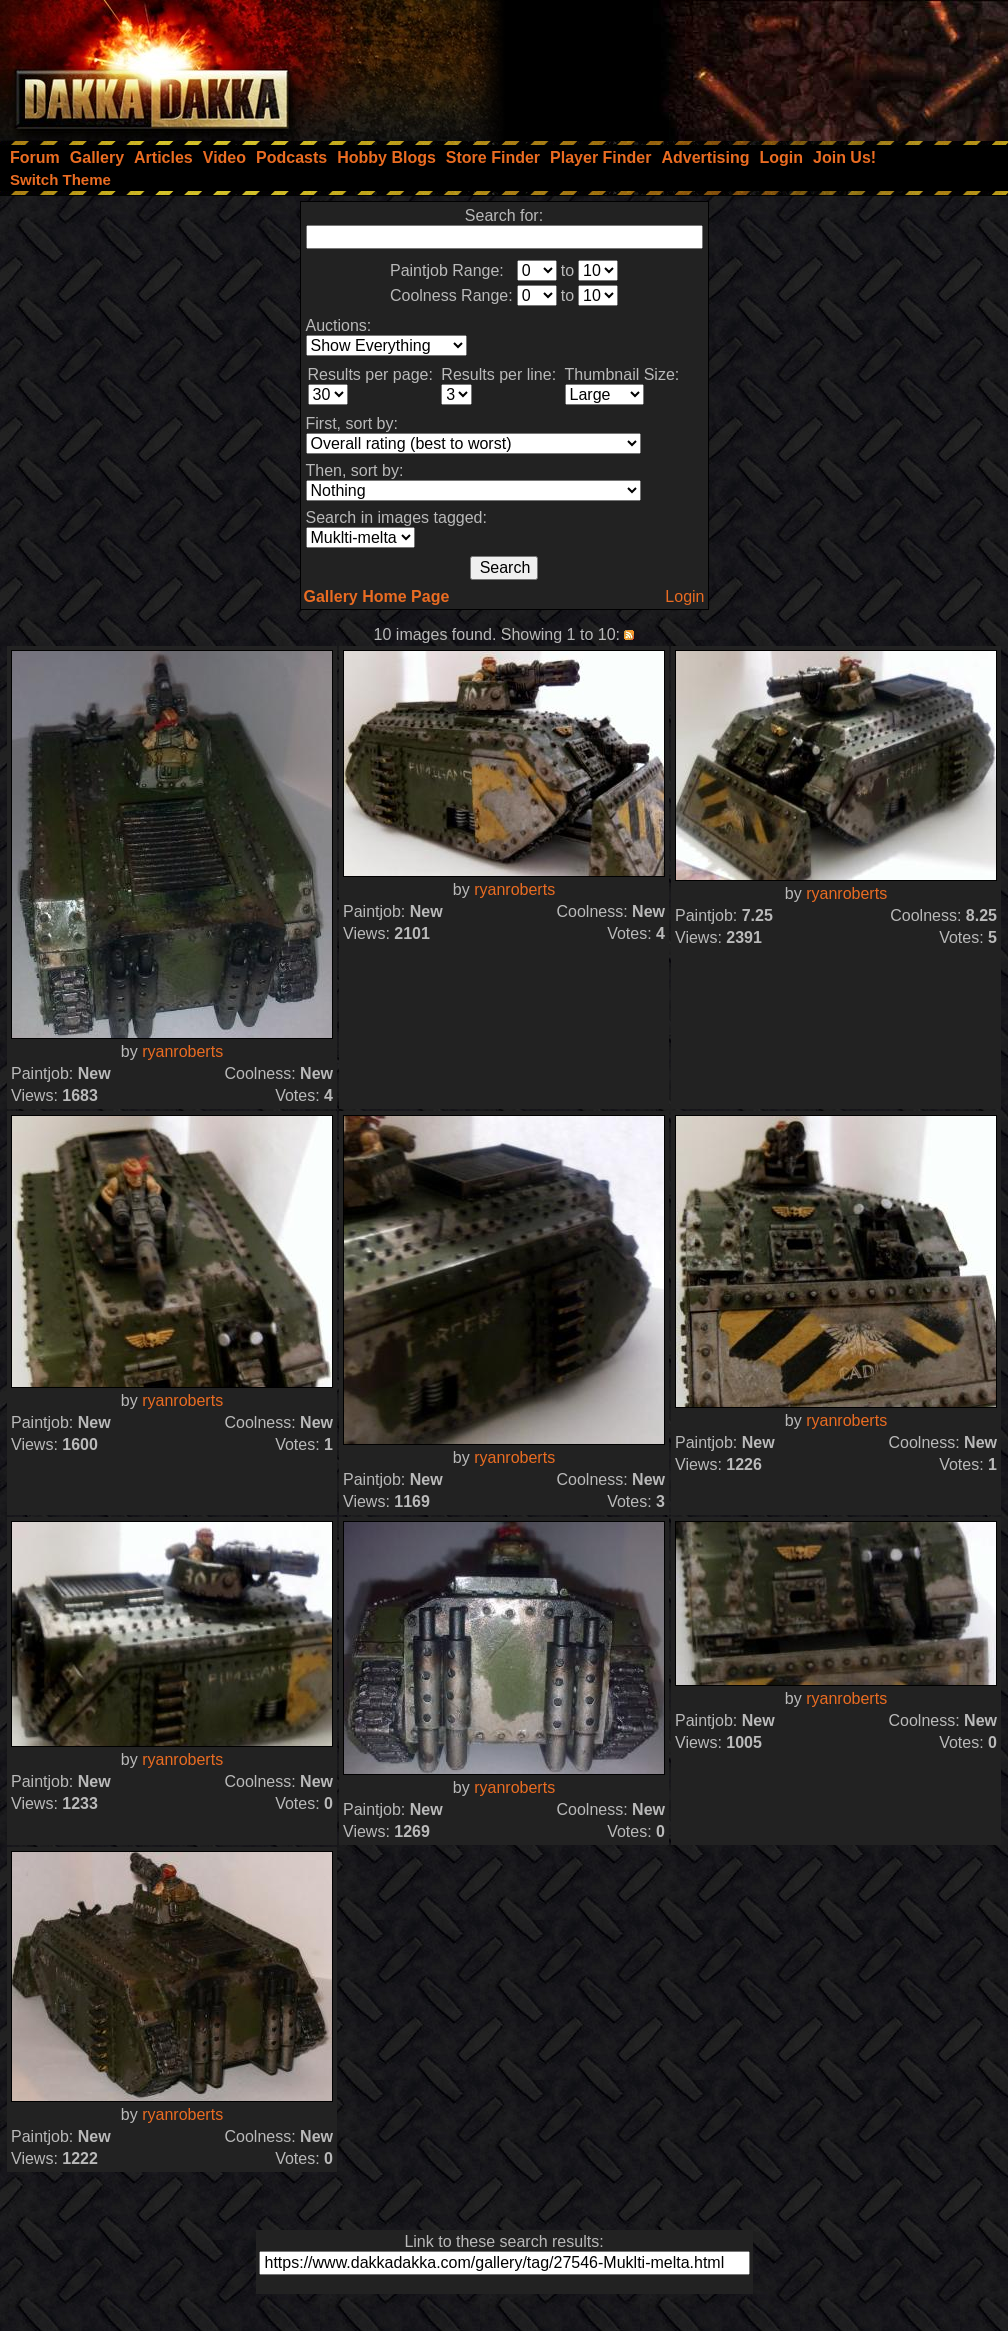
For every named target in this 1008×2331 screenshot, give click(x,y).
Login (684, 596)
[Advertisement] (739, 65)
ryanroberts (182, 1051)
